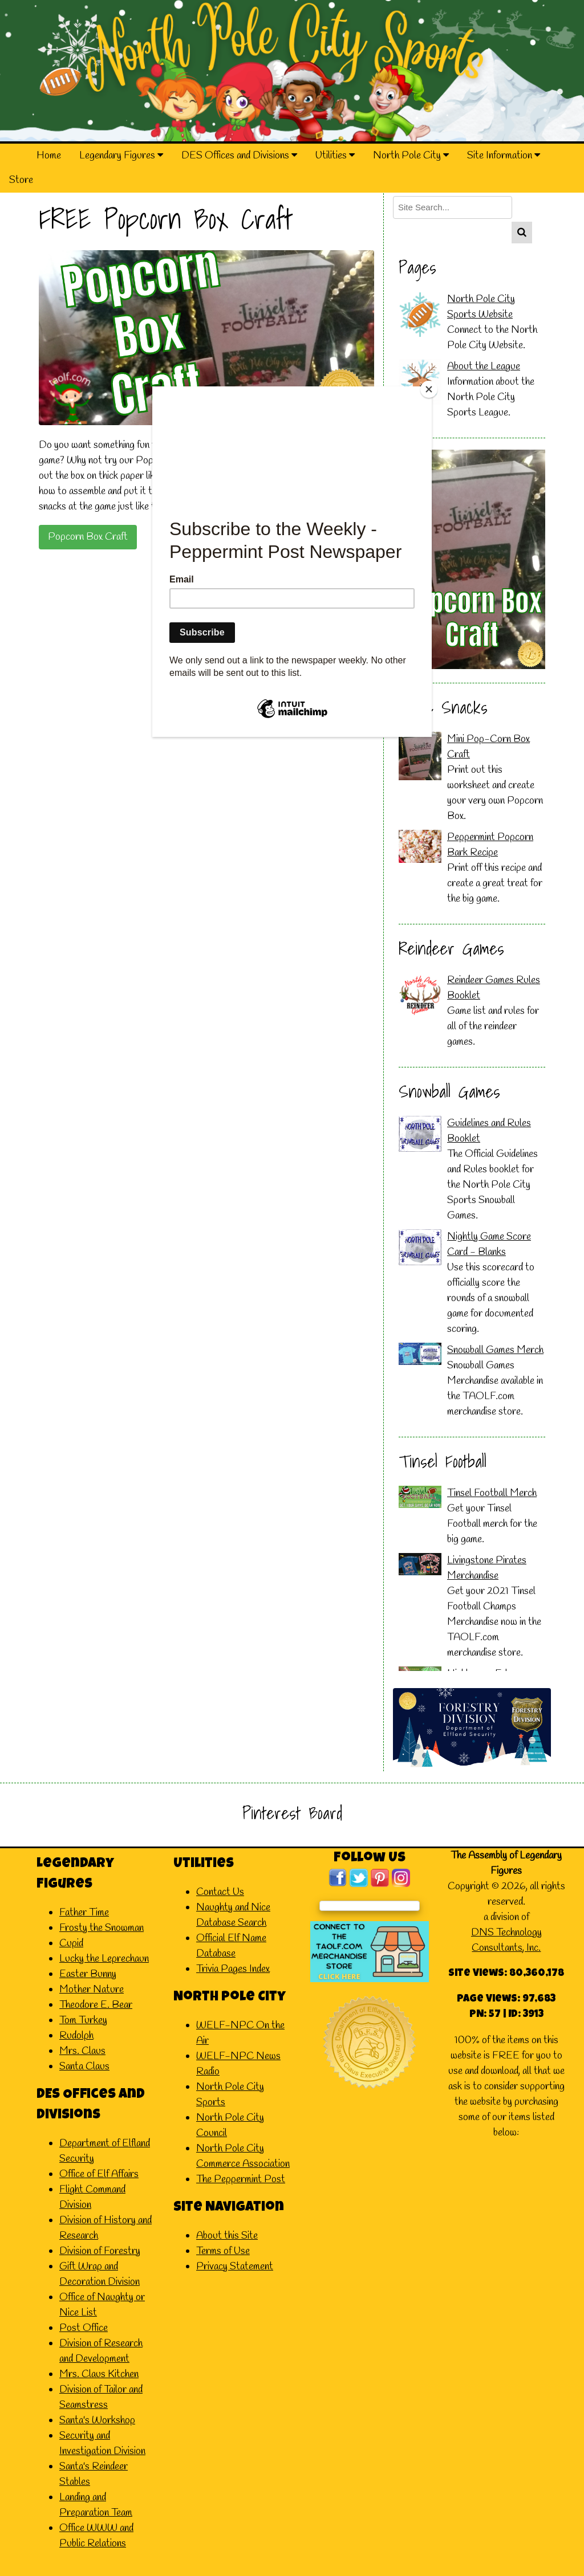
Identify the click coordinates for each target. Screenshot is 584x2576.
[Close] (428, 389)
